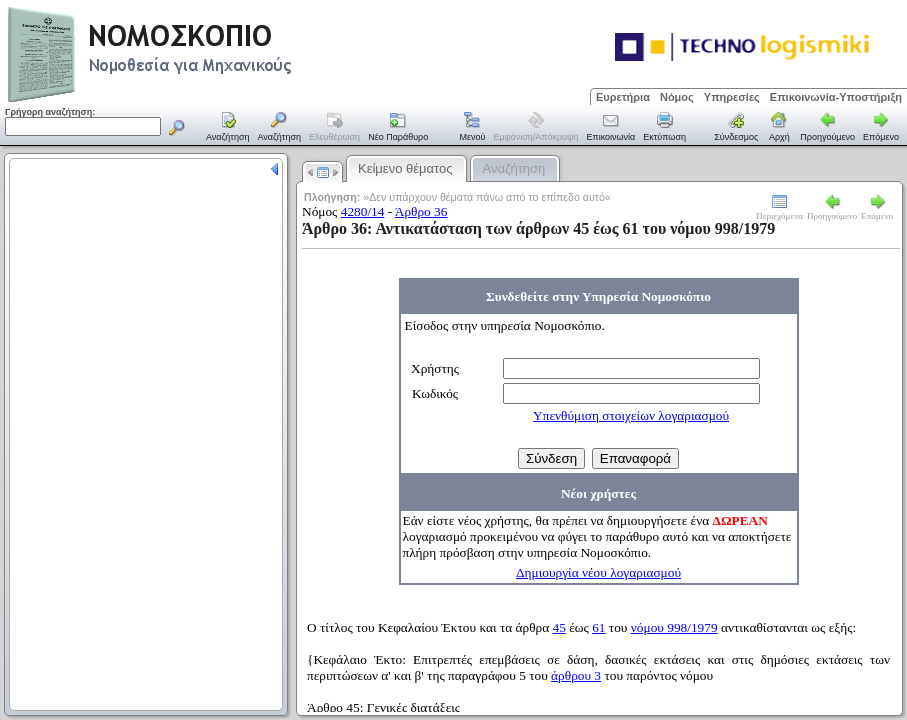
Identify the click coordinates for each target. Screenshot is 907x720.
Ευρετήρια (623, 97)
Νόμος (677, 97)
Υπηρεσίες (732, 97)
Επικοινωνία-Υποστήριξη (836, 97)
